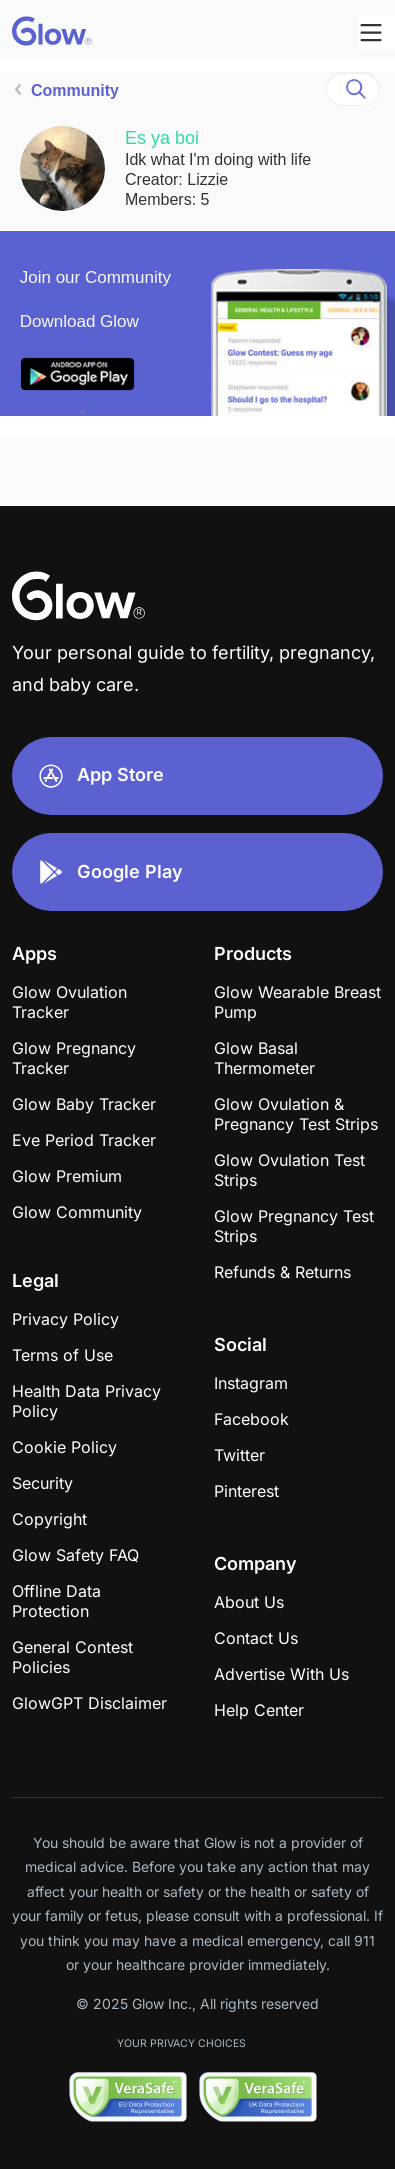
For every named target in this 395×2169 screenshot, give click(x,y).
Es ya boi (162, 138)
